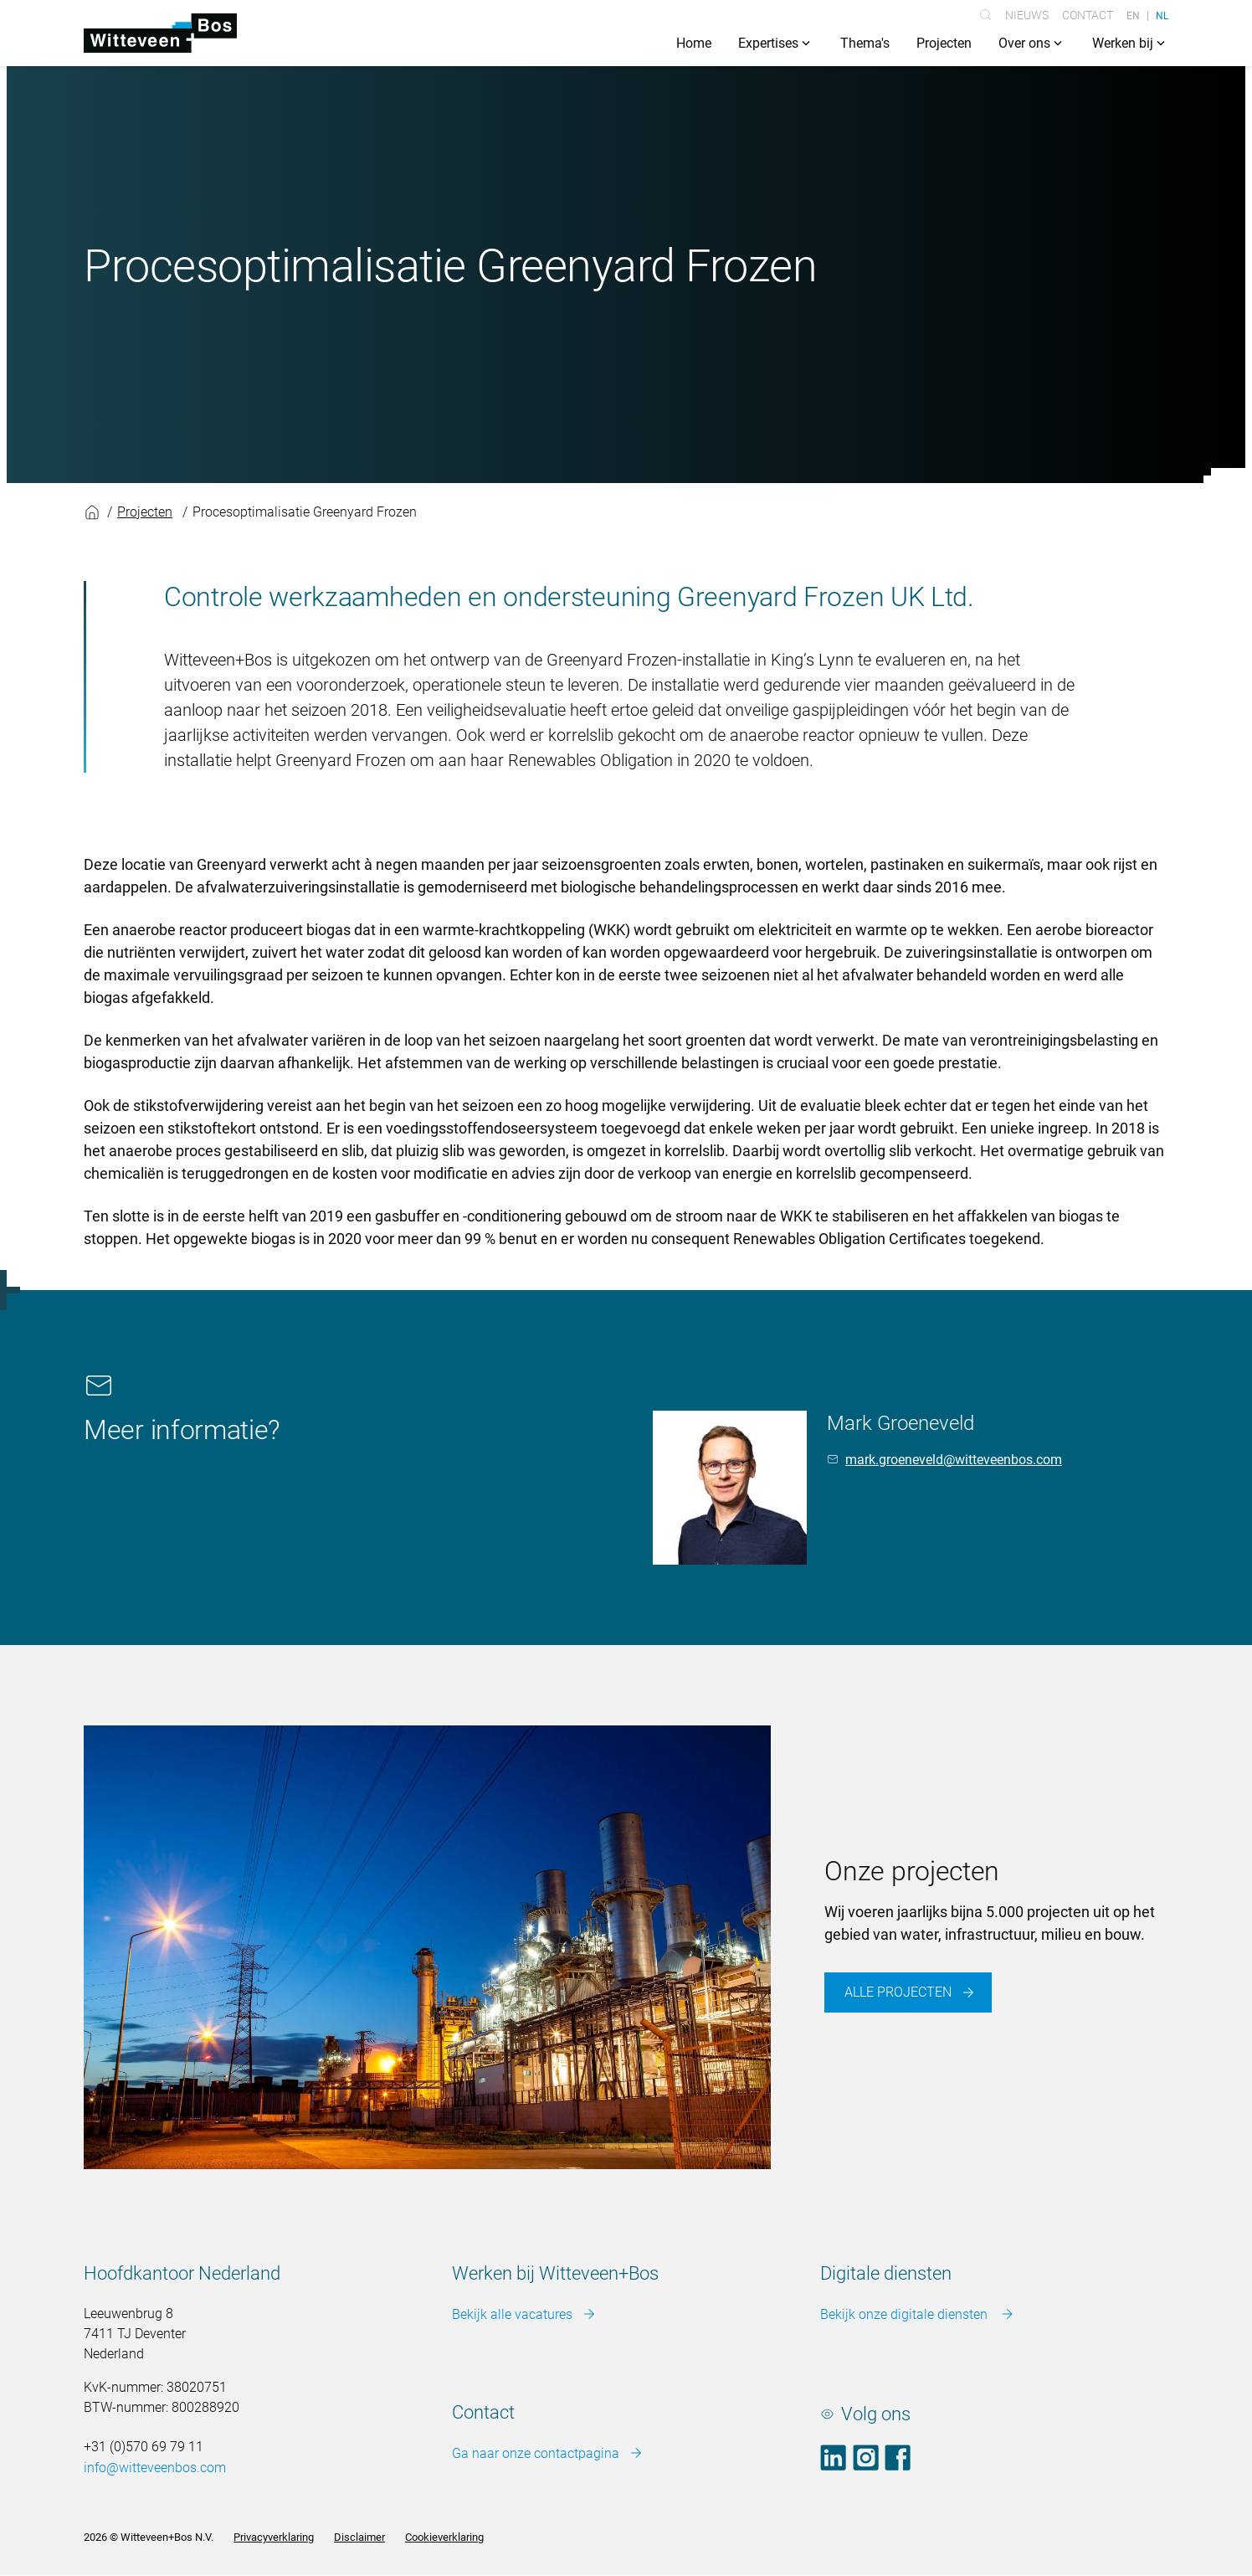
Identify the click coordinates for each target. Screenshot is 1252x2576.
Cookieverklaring (444, 2538)
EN (1133, 15)
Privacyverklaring (273, 2538)
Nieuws (1027, 15)
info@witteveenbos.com (155, 2468)
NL (1162, 15)
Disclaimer (359, 2538)
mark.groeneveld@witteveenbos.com (953, 1460)
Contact (1087, 15)
